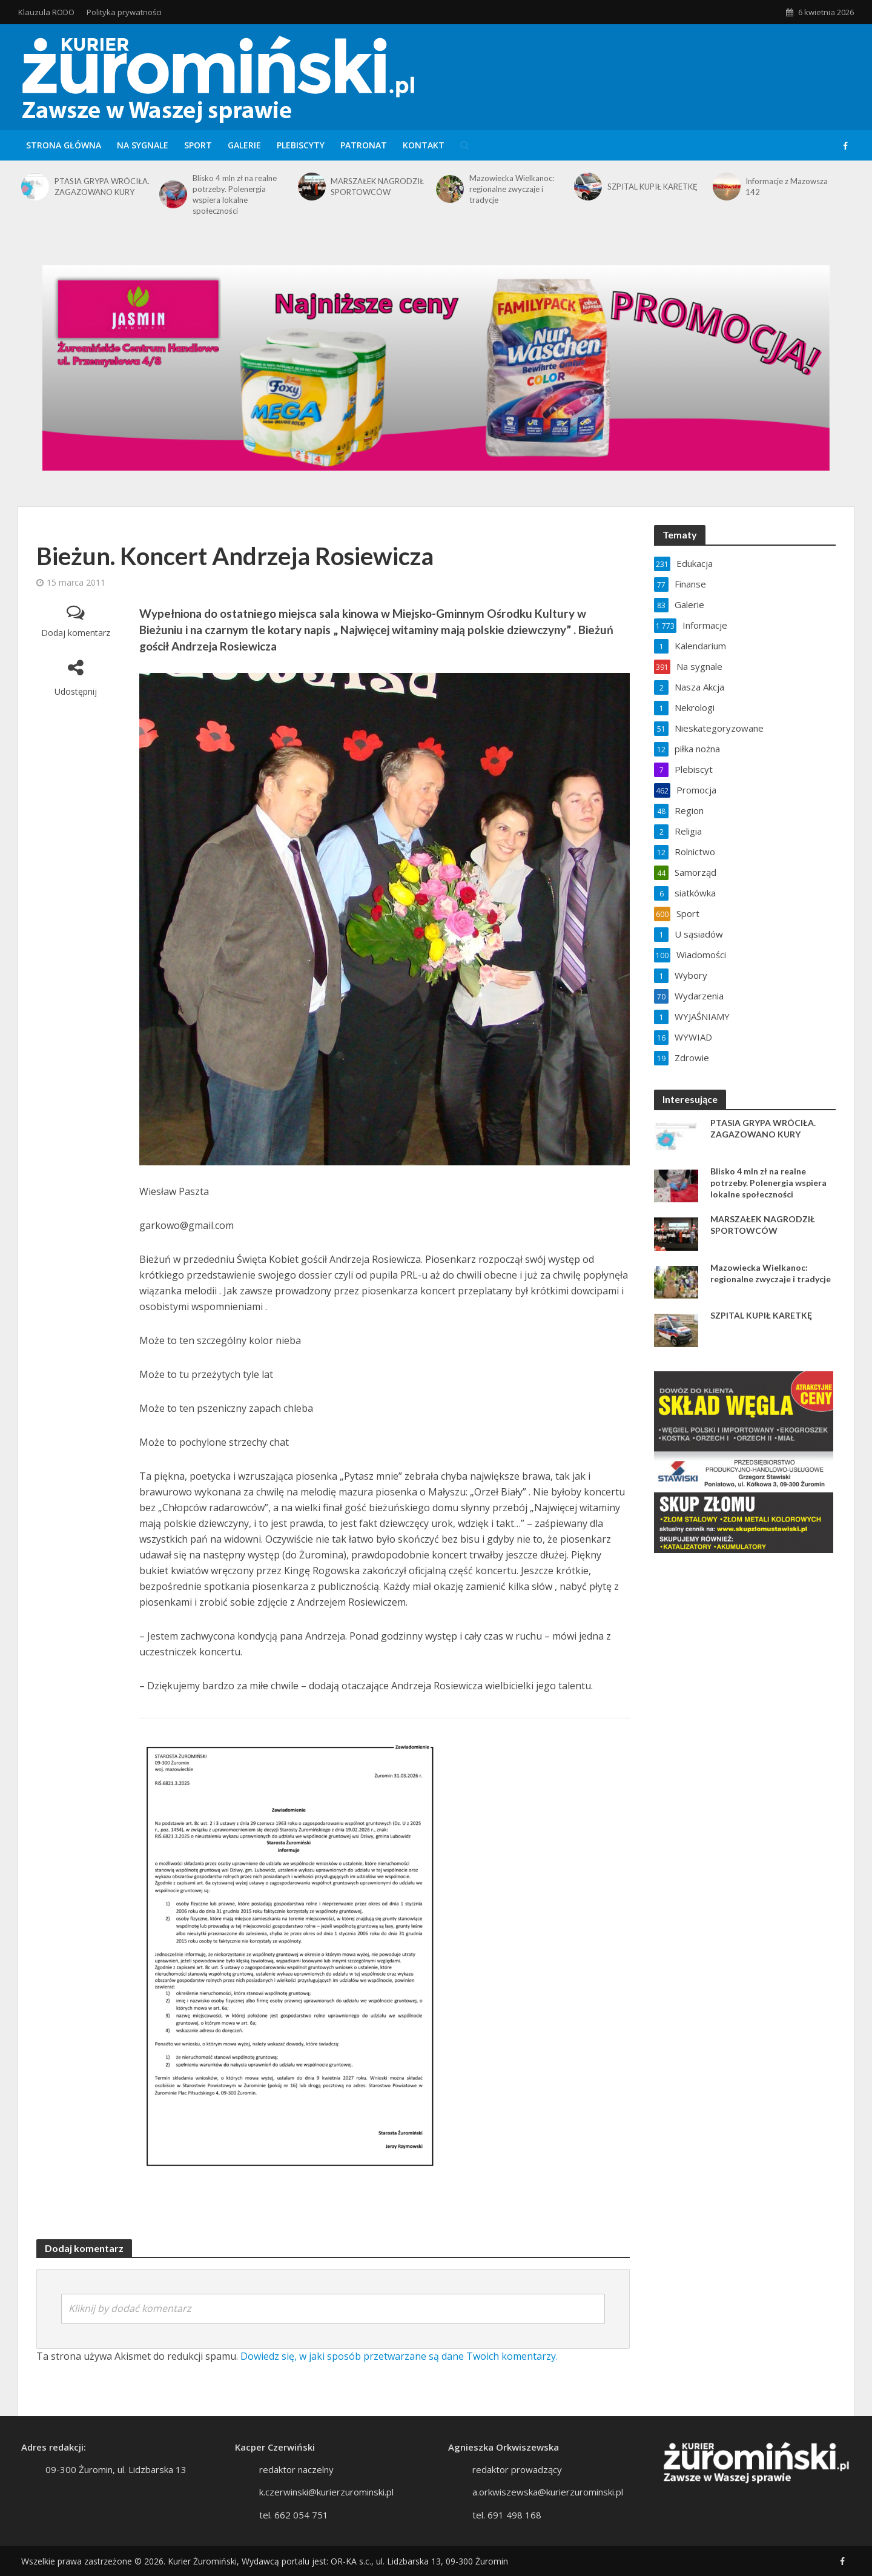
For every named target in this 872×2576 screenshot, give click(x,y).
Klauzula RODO (46, 12)
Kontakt (423, 145)
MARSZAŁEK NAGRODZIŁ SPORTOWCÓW (377, 186)
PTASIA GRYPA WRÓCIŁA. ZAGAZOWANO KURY (102, 186)
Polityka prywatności (124, 12)
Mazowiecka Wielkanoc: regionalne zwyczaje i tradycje (511, 189)
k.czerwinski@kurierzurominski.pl (326, 2510)
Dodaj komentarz (75, 632)
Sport (198, 145)
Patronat (363, 145)
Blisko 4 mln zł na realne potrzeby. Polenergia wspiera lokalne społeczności (235, 194)
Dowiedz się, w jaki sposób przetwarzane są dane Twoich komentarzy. (399, 2356)
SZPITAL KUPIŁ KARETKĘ (652, 186)
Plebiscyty (301, 145)
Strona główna (63, 145)
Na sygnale (142, 145)
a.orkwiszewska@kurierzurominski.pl (547, 2510)
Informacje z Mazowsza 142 (786, 186)
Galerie (244, 145)
